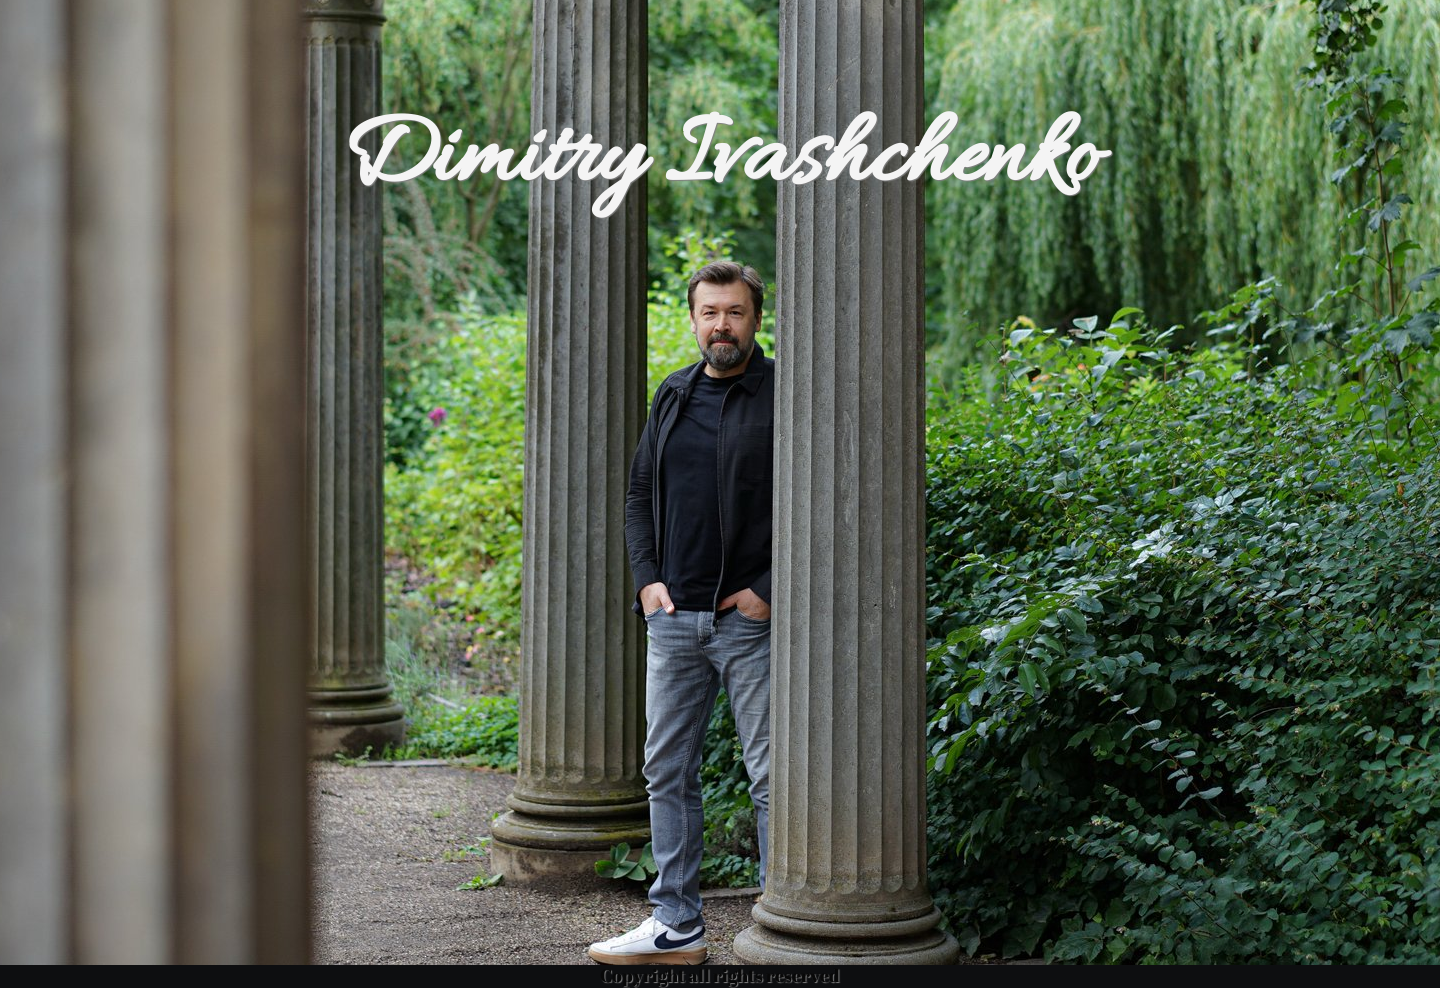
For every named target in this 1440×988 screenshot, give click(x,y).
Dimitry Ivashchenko (720, 160)
